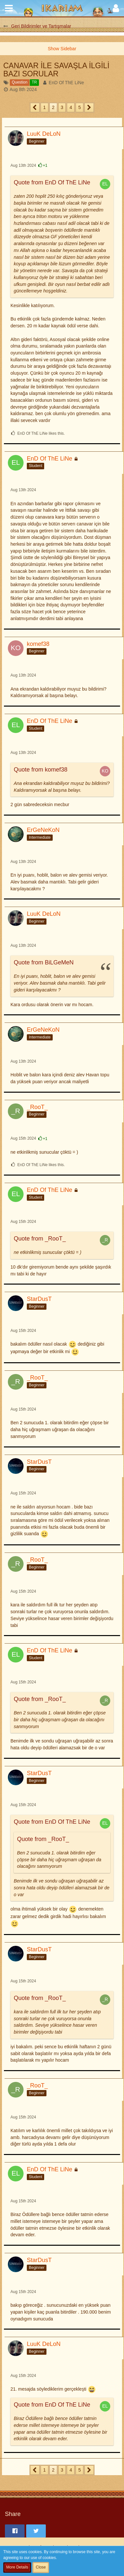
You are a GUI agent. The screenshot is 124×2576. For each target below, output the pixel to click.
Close (41, 2567)
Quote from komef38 (40, 769)
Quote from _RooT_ (40, 1238)
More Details (17, 2567)
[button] (8, 8)
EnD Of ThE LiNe (66, 82)
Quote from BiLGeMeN (44, 962)
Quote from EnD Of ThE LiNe (52, 182)
